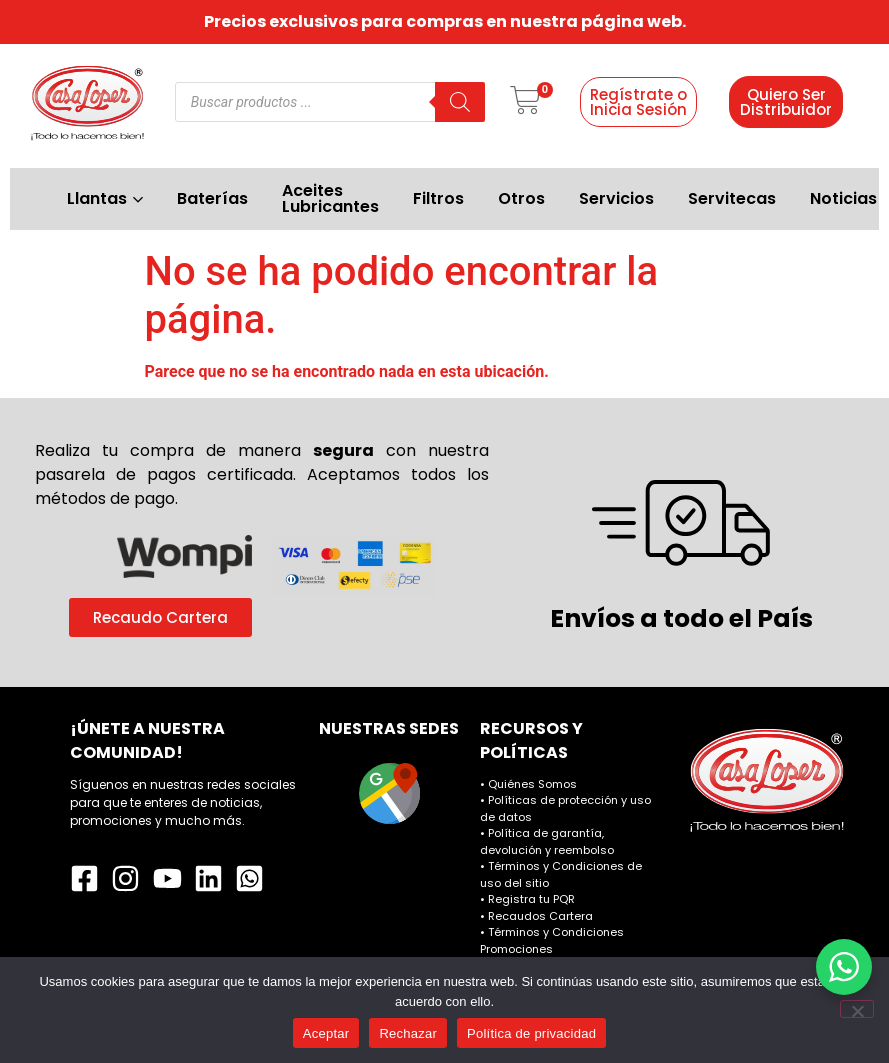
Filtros (438, 198)
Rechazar (408, 1033)
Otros (521, 198)
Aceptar (326, 1033)
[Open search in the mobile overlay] (330, 102)
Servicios (616, 198)
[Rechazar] (857, 1009)
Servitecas (732, 198)
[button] (525, 102)
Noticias (843, 198)
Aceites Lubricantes (330, 198)
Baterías (212, 198)
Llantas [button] (105, 198)
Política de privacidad (531, 1033)
